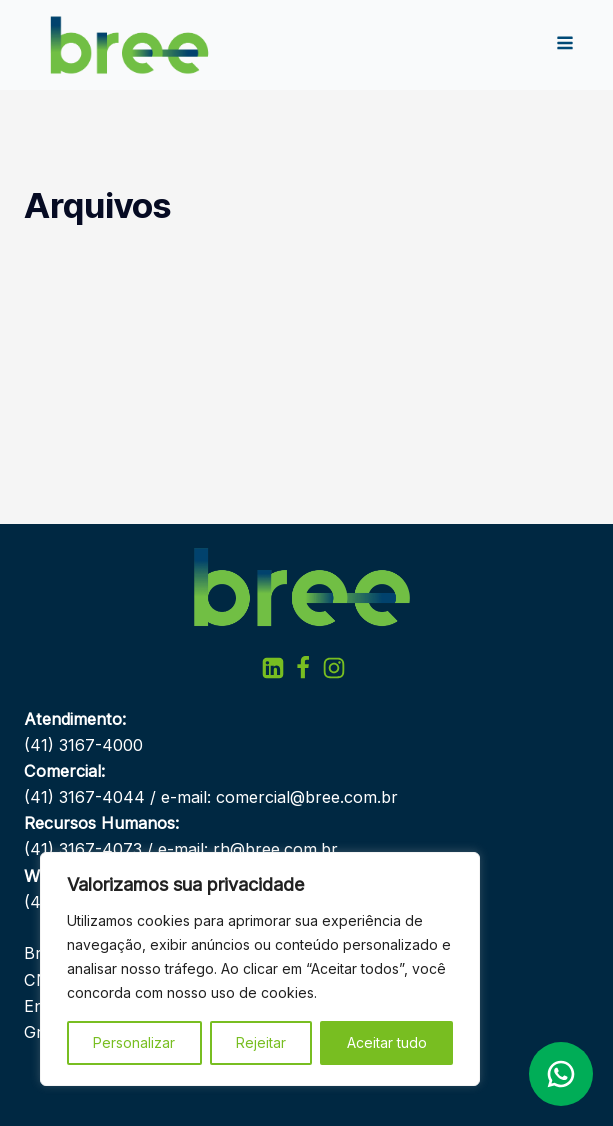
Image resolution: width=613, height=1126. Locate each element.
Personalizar (134, 1042)
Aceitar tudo (387, 1042)
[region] (260, 969)
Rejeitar (261, 1042)
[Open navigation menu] (565, 45)
